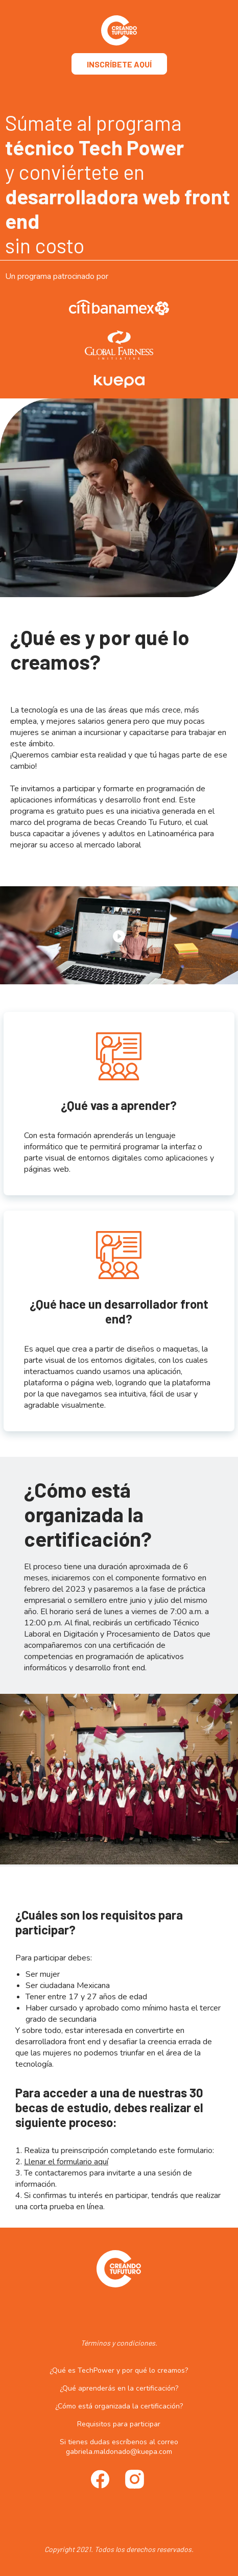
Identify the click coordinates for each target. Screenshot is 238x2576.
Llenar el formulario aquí (66, 2161)
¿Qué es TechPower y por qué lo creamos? (119, 2370)
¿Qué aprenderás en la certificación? (119, 2388)
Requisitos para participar (118, 2424)
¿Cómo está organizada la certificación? (119, 2406)
